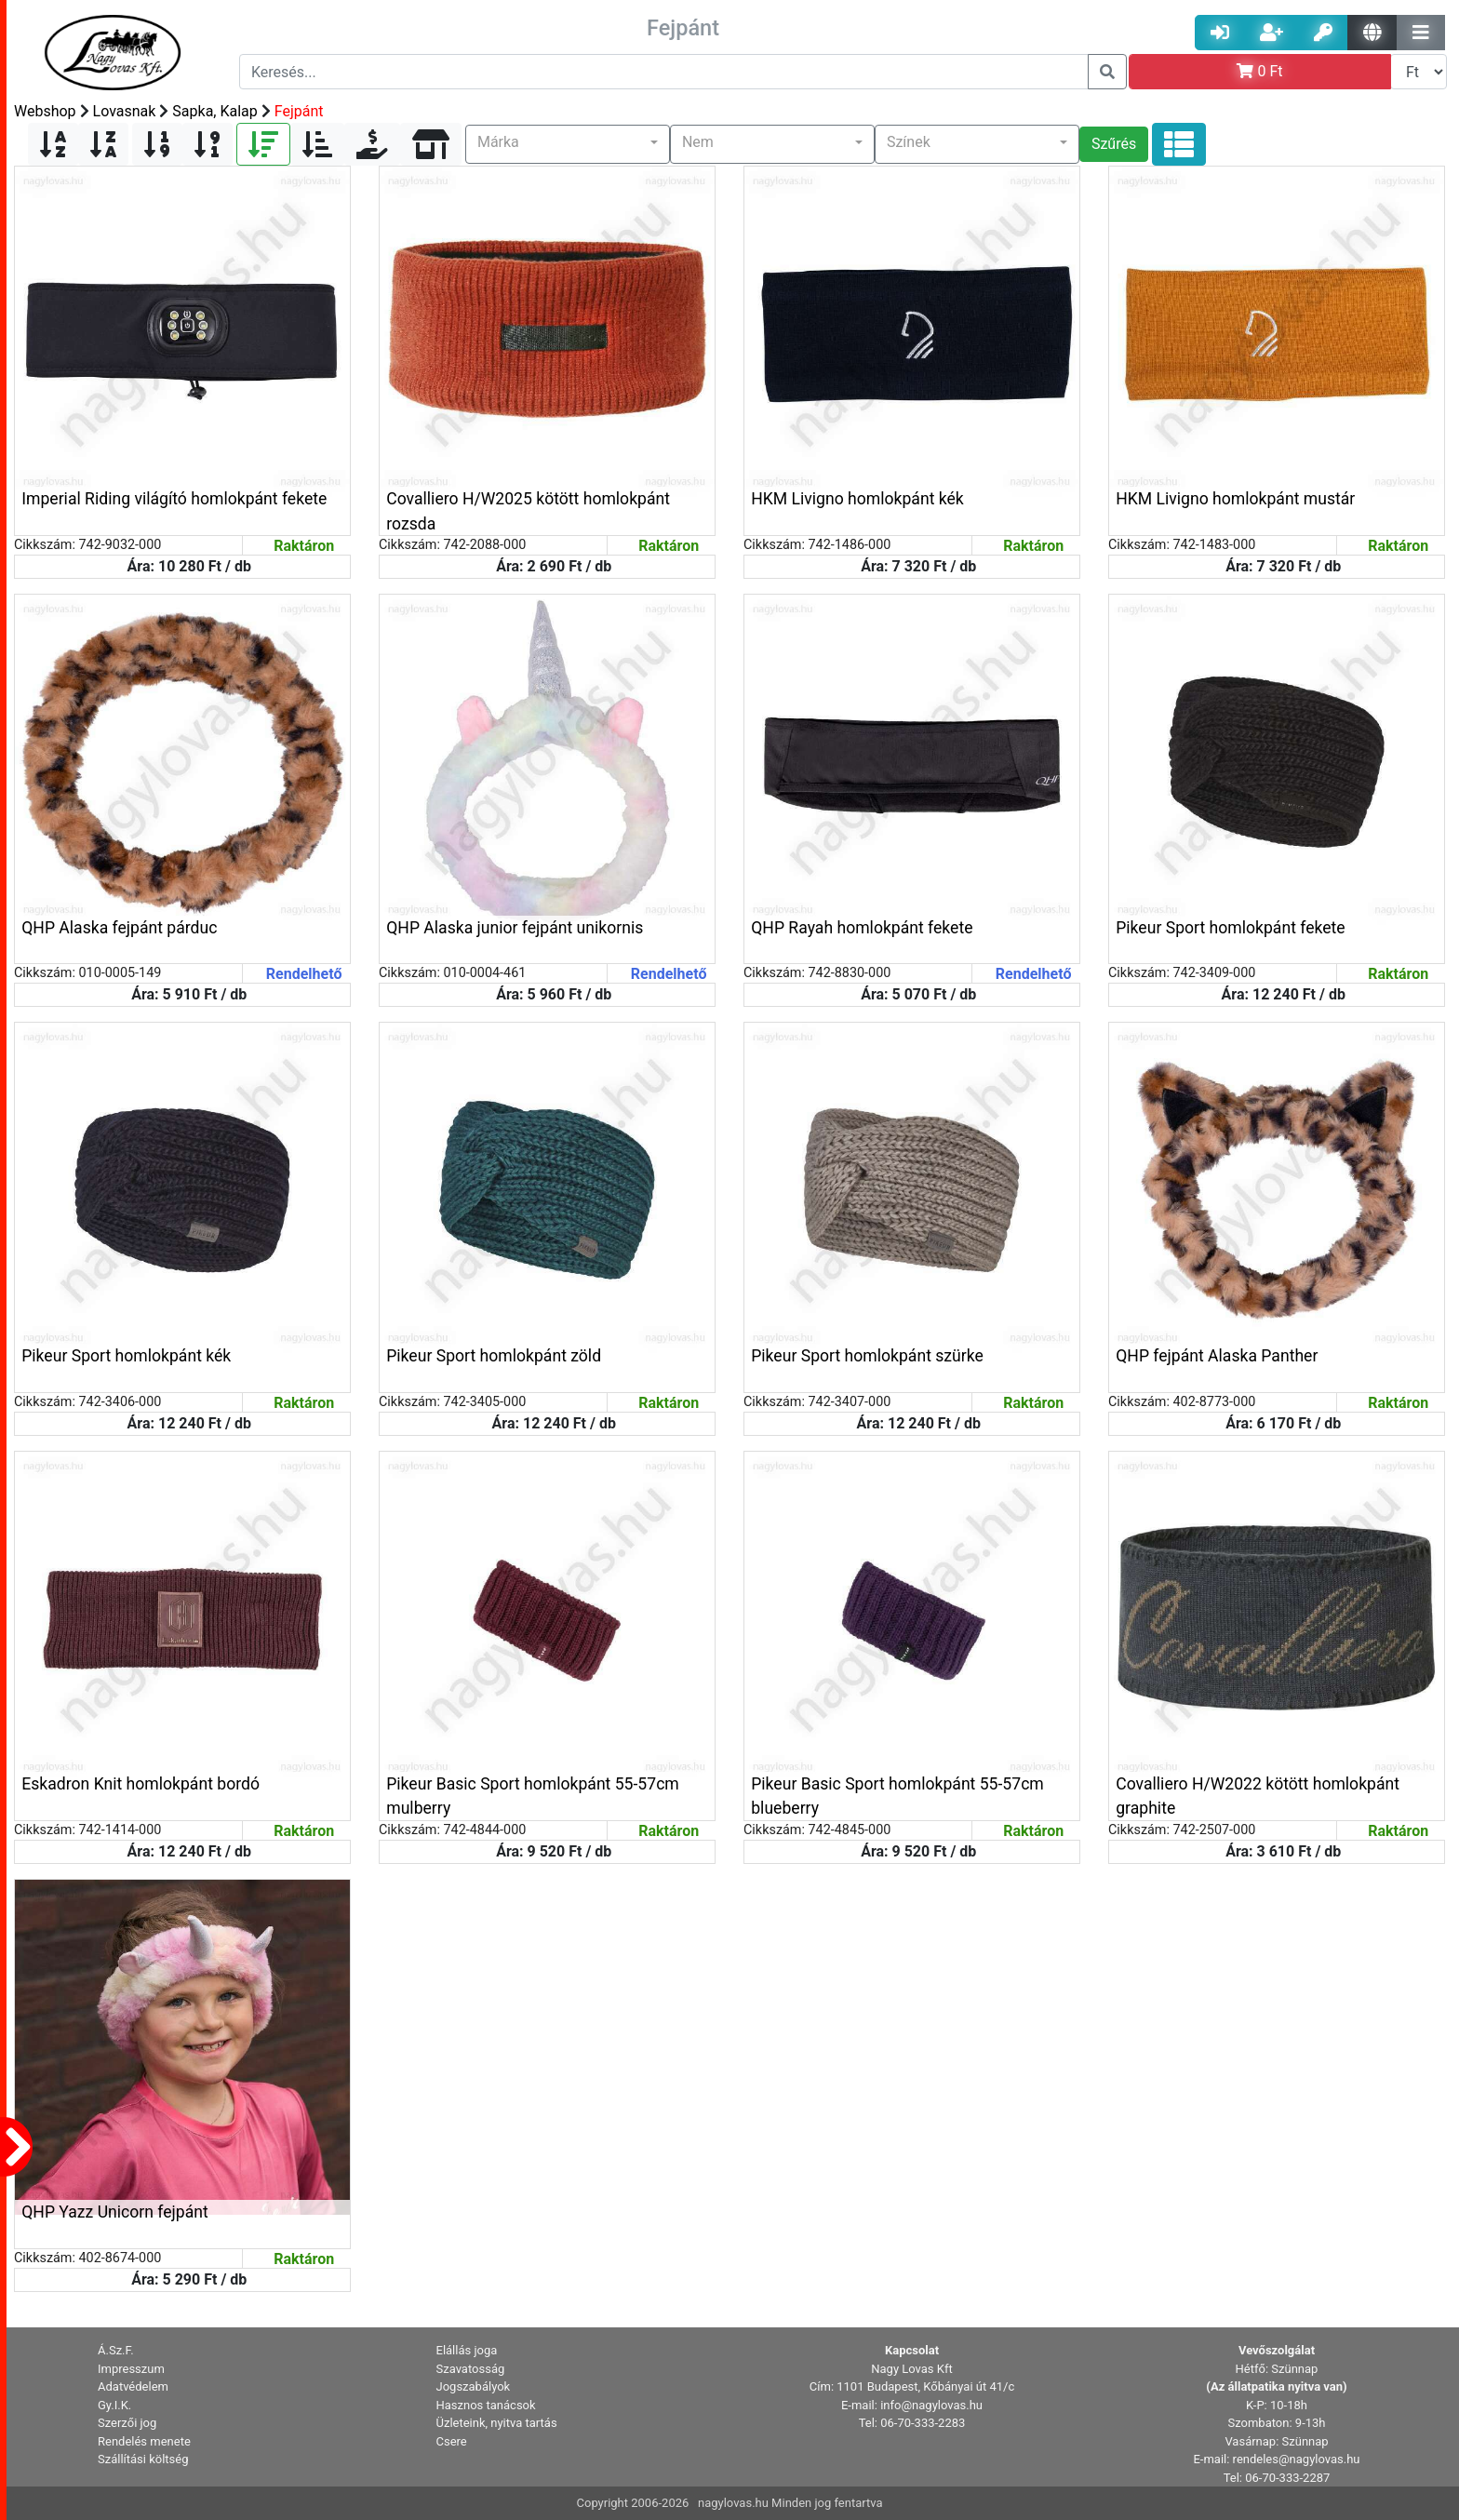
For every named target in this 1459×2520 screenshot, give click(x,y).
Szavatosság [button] (470, 2369)
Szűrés (1113, 144)
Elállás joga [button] (467, 2350)
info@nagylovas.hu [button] (931, 2405)
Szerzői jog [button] (127, 2423)
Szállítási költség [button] (143, 2459)
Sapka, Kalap (214, 111)
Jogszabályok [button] (473, 2386)
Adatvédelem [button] (133, 2386)
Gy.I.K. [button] (114, 2405)
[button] (567, 144)
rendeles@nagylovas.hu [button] (1296, 2459)
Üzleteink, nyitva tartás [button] (496, 2423)
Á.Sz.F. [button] (116, 2350)
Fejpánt (299, 111)
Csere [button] (451, 2441)
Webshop (45, 111)
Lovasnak (124, 111)
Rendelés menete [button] (144, 2441)
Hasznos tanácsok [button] (486, 2405)
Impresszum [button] (131, 2369)
